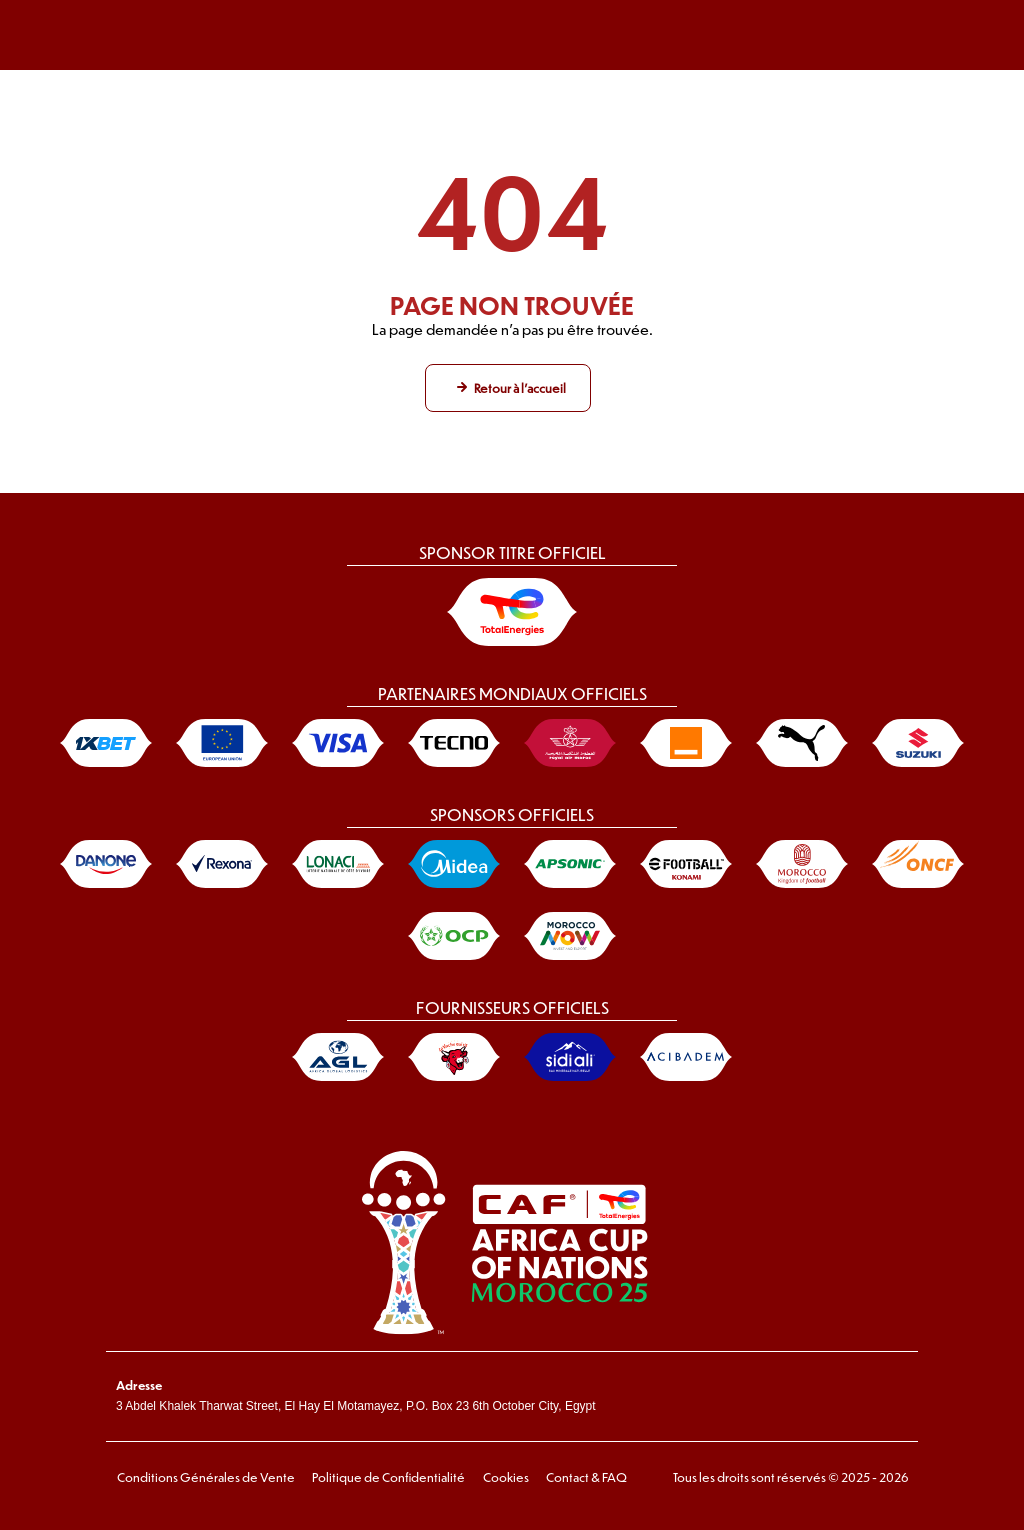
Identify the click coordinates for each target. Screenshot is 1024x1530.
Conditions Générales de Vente (205, 1477)
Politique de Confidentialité (387, 1477)
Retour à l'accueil (520, 389)
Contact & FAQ (584, 1477)
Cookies (504, 1477)
